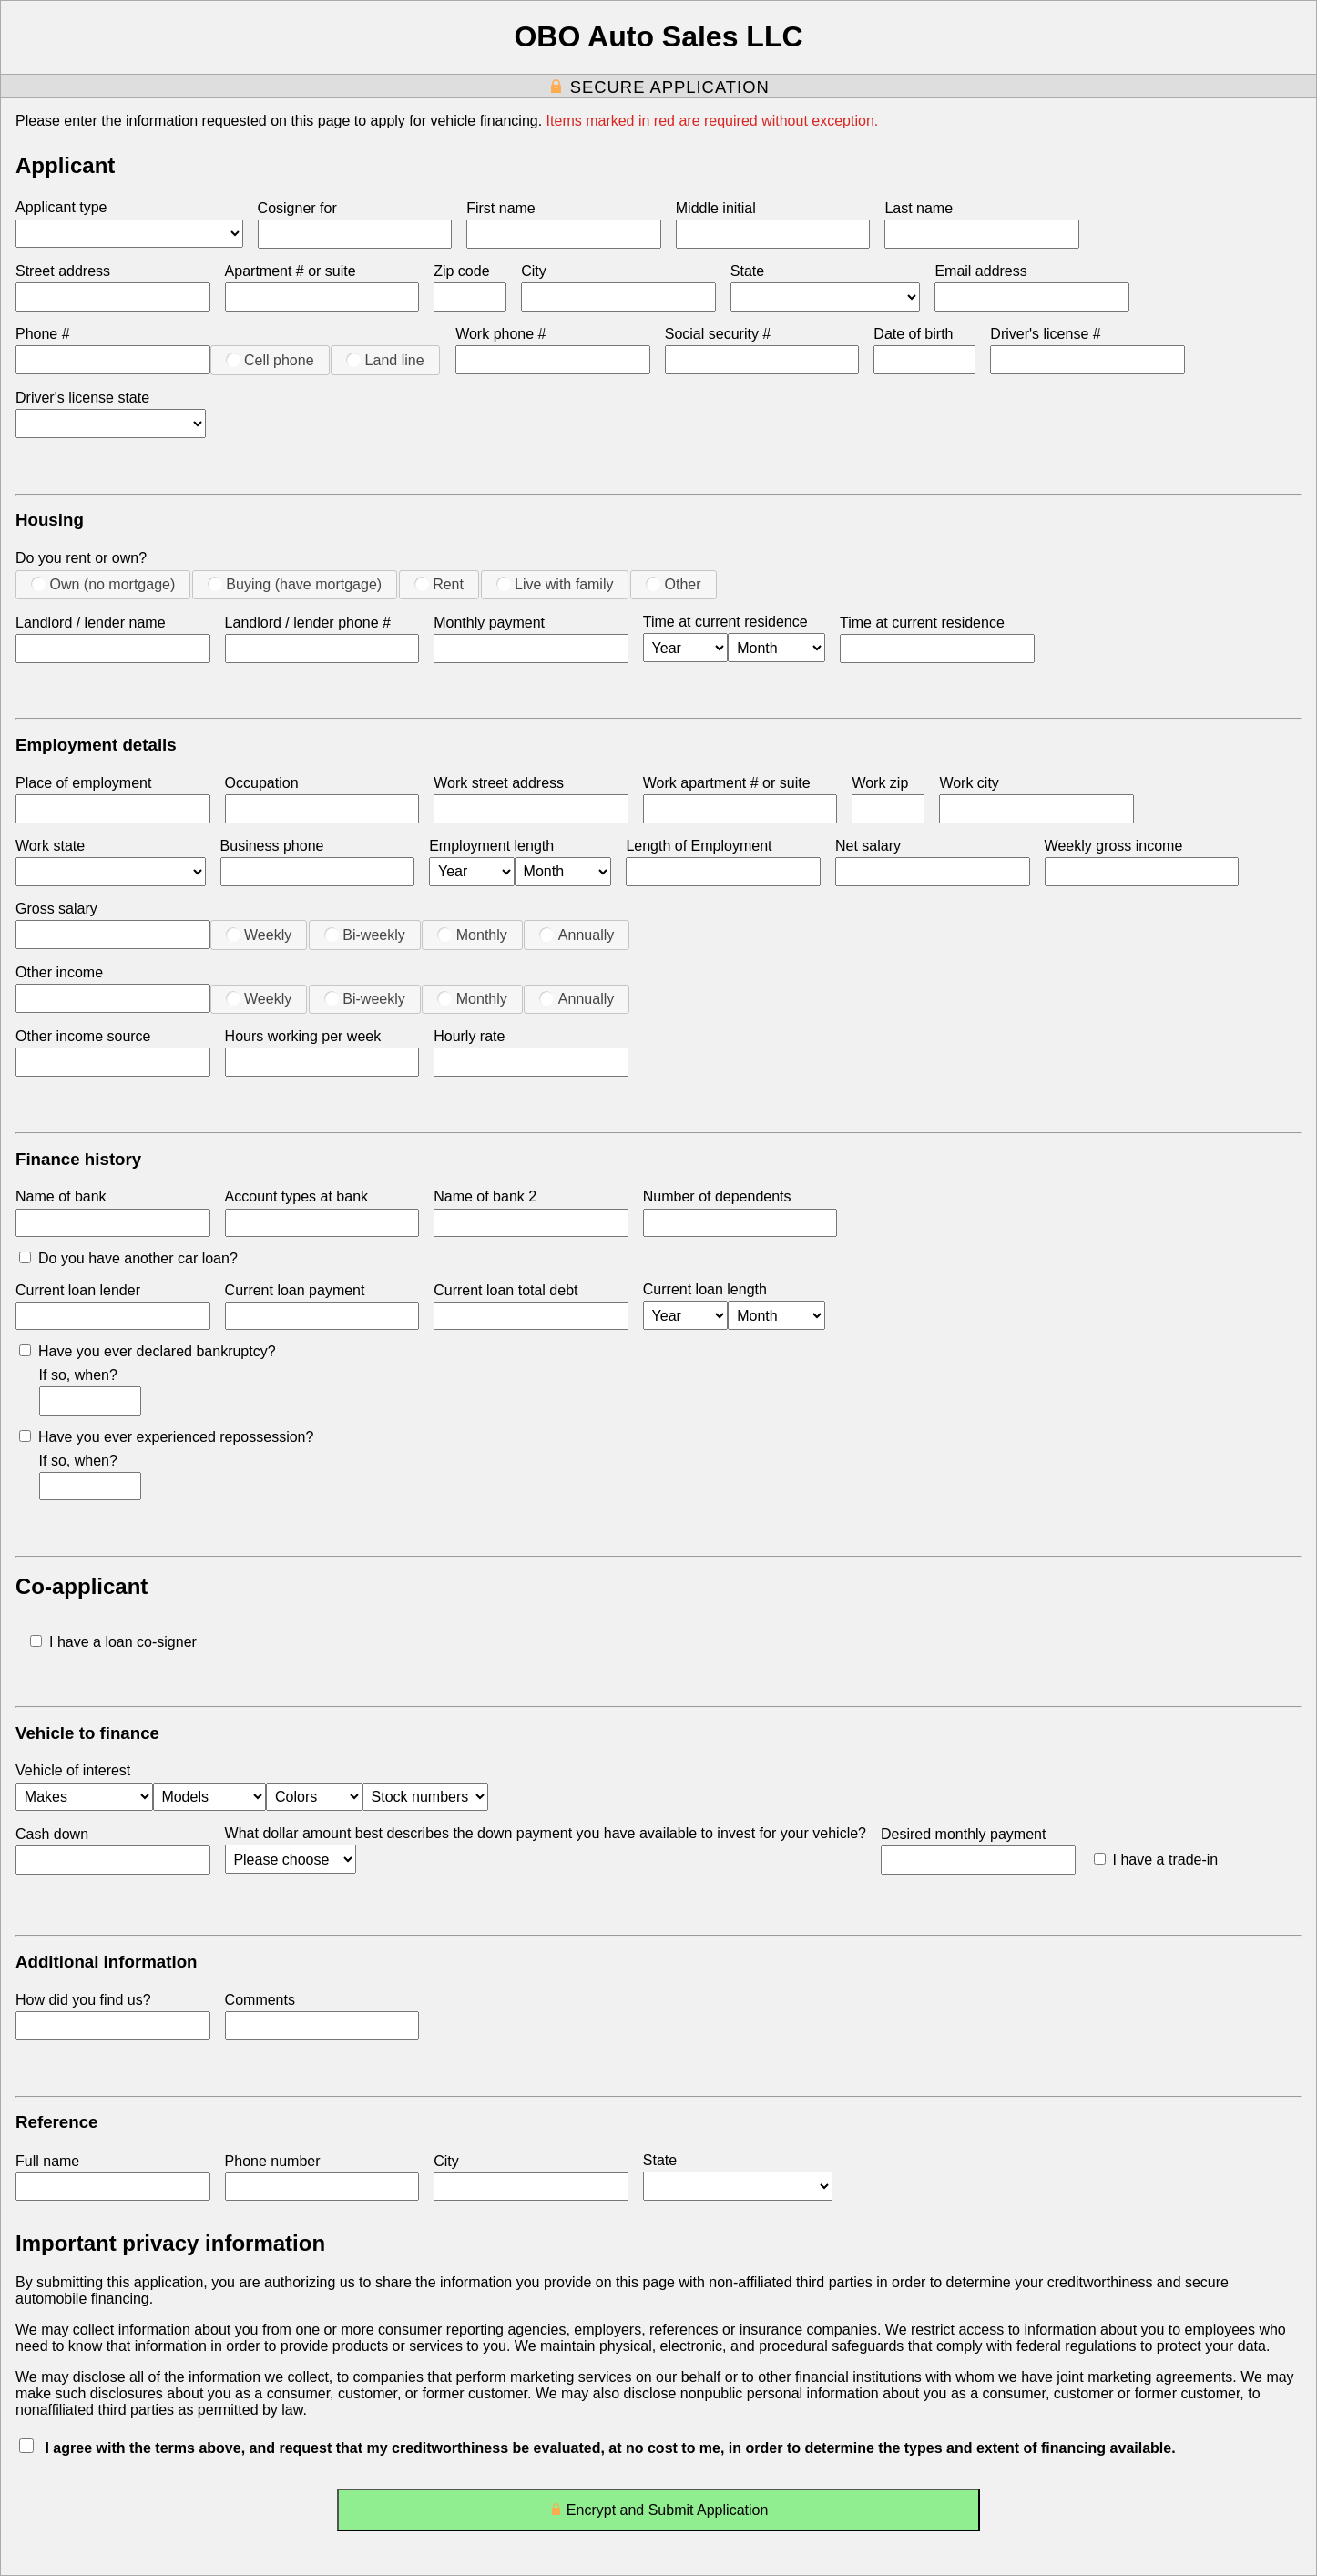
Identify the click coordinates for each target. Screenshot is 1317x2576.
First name (501, 208)
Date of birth (913, 334)
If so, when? (78, 1375)
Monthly (471, 934)
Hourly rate (469, 1036)
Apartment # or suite (290, 271)
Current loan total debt (505, 1290)
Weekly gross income (1114, 846)
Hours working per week (303, 1036)
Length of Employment (698, 846)
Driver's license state (82, 397)
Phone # (42, 334)
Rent (439, 584)
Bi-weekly (364, 934)
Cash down (51, 1834)
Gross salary (56, 908)
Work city (968, 783)
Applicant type (61, 207)
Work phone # (500, 334)
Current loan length (705, 1289)
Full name (47, 2161)
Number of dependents (717, 1196)
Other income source (83, 1036)
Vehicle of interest (72, 1770)
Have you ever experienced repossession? (166, 1437)
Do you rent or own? (81, 558)
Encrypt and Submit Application (659, 2513)
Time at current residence (725, 621)
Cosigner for (297, 208)
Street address (62, 271)
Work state (50, 846)
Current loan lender (77, 1290)
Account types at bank (296, 1196)
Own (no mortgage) (103, 584)
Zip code (461, 271)
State (747, 271)
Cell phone (270, 360)
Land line (385, 360)
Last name (918, 208)
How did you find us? (83, 2000)
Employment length (491, 846)
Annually (576, 934)
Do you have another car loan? (128, 1258)
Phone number (273, 2161)
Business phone (272, 846)
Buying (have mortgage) (295, 584)
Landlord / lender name (90, 622)
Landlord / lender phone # (308, 622)
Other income (59, 972)
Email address (980, 271)
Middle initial (716, 208)
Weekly (259, 934)
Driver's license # (1045, 334)
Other (673, 584)
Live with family (555, 584)
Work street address (499, 783)
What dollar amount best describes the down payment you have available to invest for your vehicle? (545, 1833)
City (533, 271)
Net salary (868, 846)
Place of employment (83, 783)
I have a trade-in (1156, 1859)
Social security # (718, 334)
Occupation (262, 783)
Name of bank (61, 1196)
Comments (260, 2000)
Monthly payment (489, 622)
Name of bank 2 (485, 1196)
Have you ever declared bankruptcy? (147, 1351)
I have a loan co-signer (113, 1642)
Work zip (880, 783)
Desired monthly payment (963, 1834)
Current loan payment (295, 1290)
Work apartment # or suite (727, 783)
